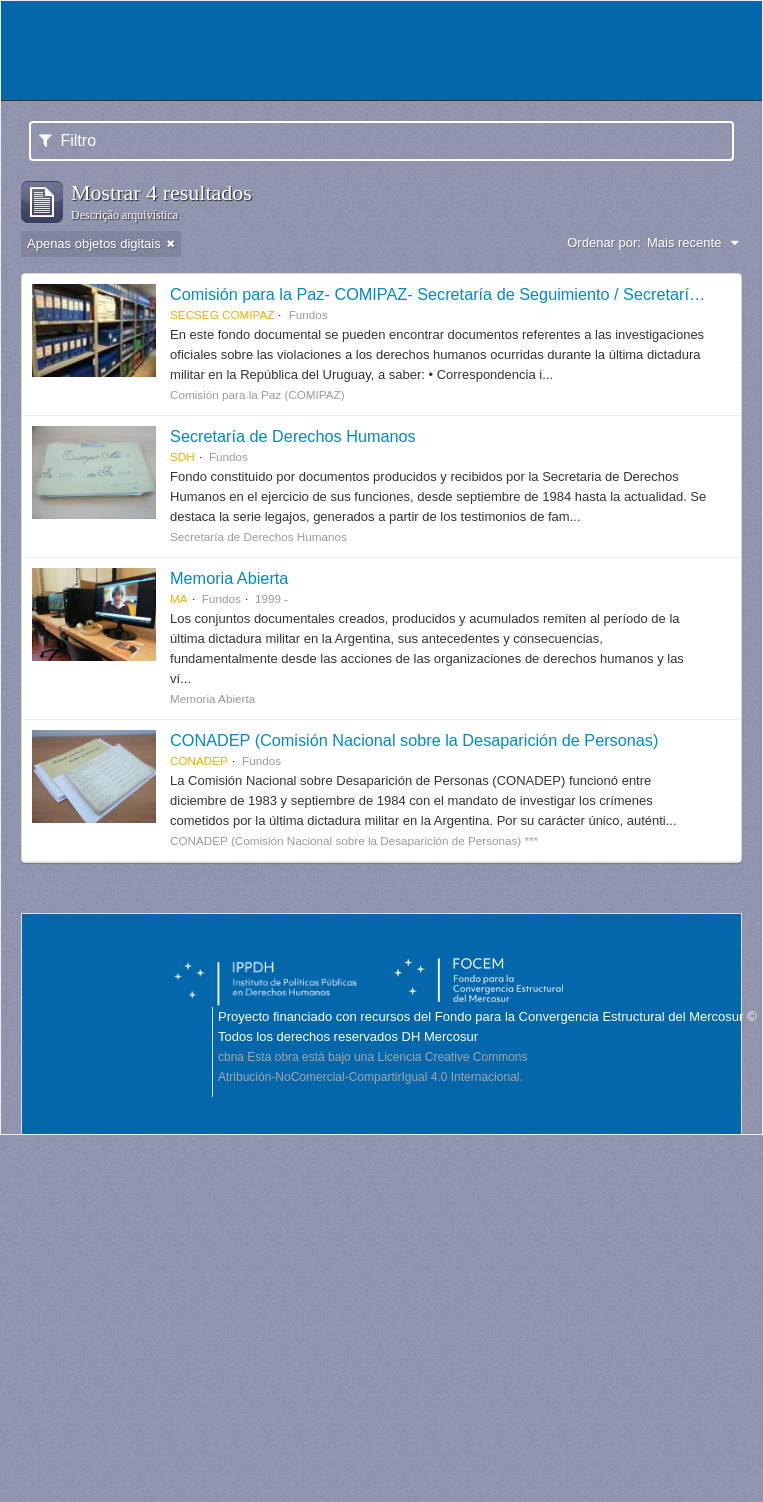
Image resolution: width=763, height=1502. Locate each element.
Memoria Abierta (229, 578)
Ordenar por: (604, 242)
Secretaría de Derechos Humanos (293, 436)
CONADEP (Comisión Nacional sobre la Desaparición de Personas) (414, 740)
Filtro (67, 140)
